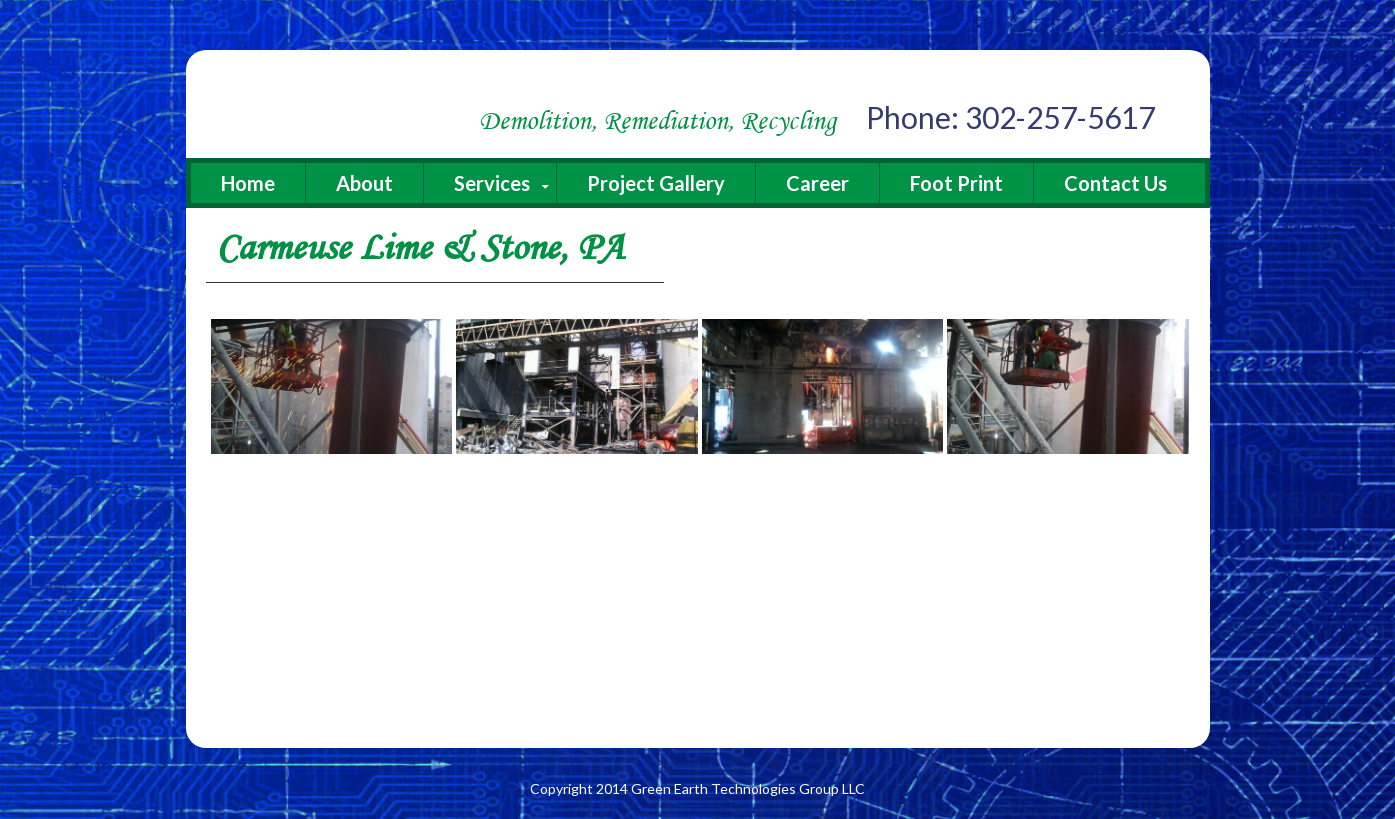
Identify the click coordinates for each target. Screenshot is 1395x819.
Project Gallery (656, 183)
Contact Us (1115, 183)
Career (817, 183)
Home (248, 183)
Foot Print (956, 183)
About (364, 183)
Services (492, 183)
